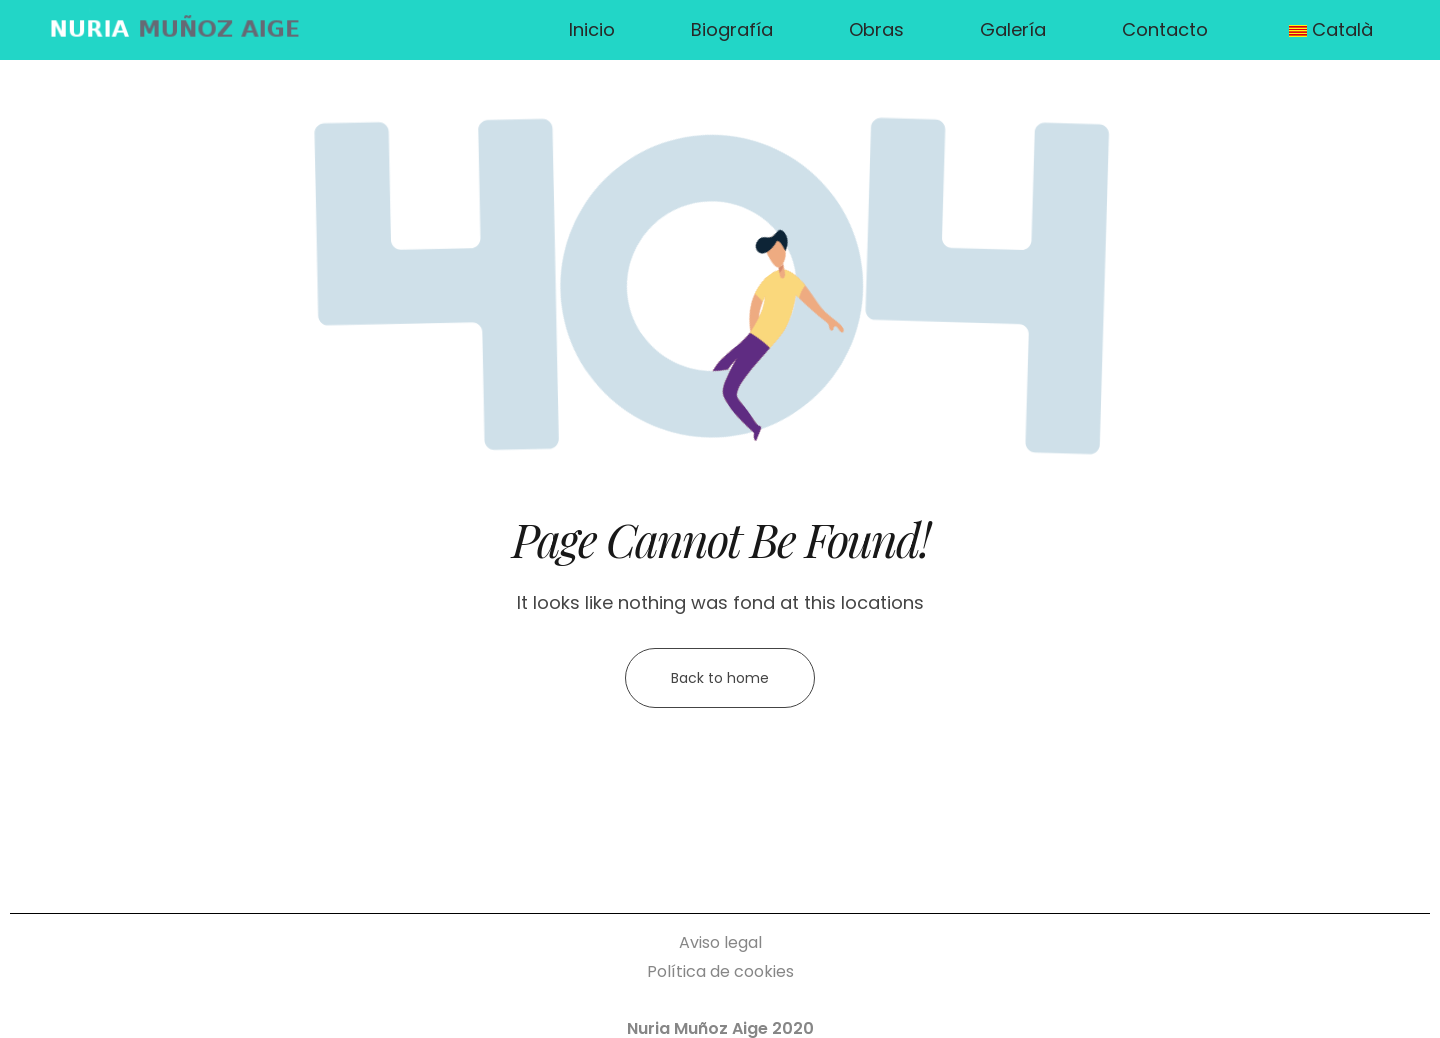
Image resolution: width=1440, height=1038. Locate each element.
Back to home (720, 678)
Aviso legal (720, 942)
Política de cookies (720, 971)
